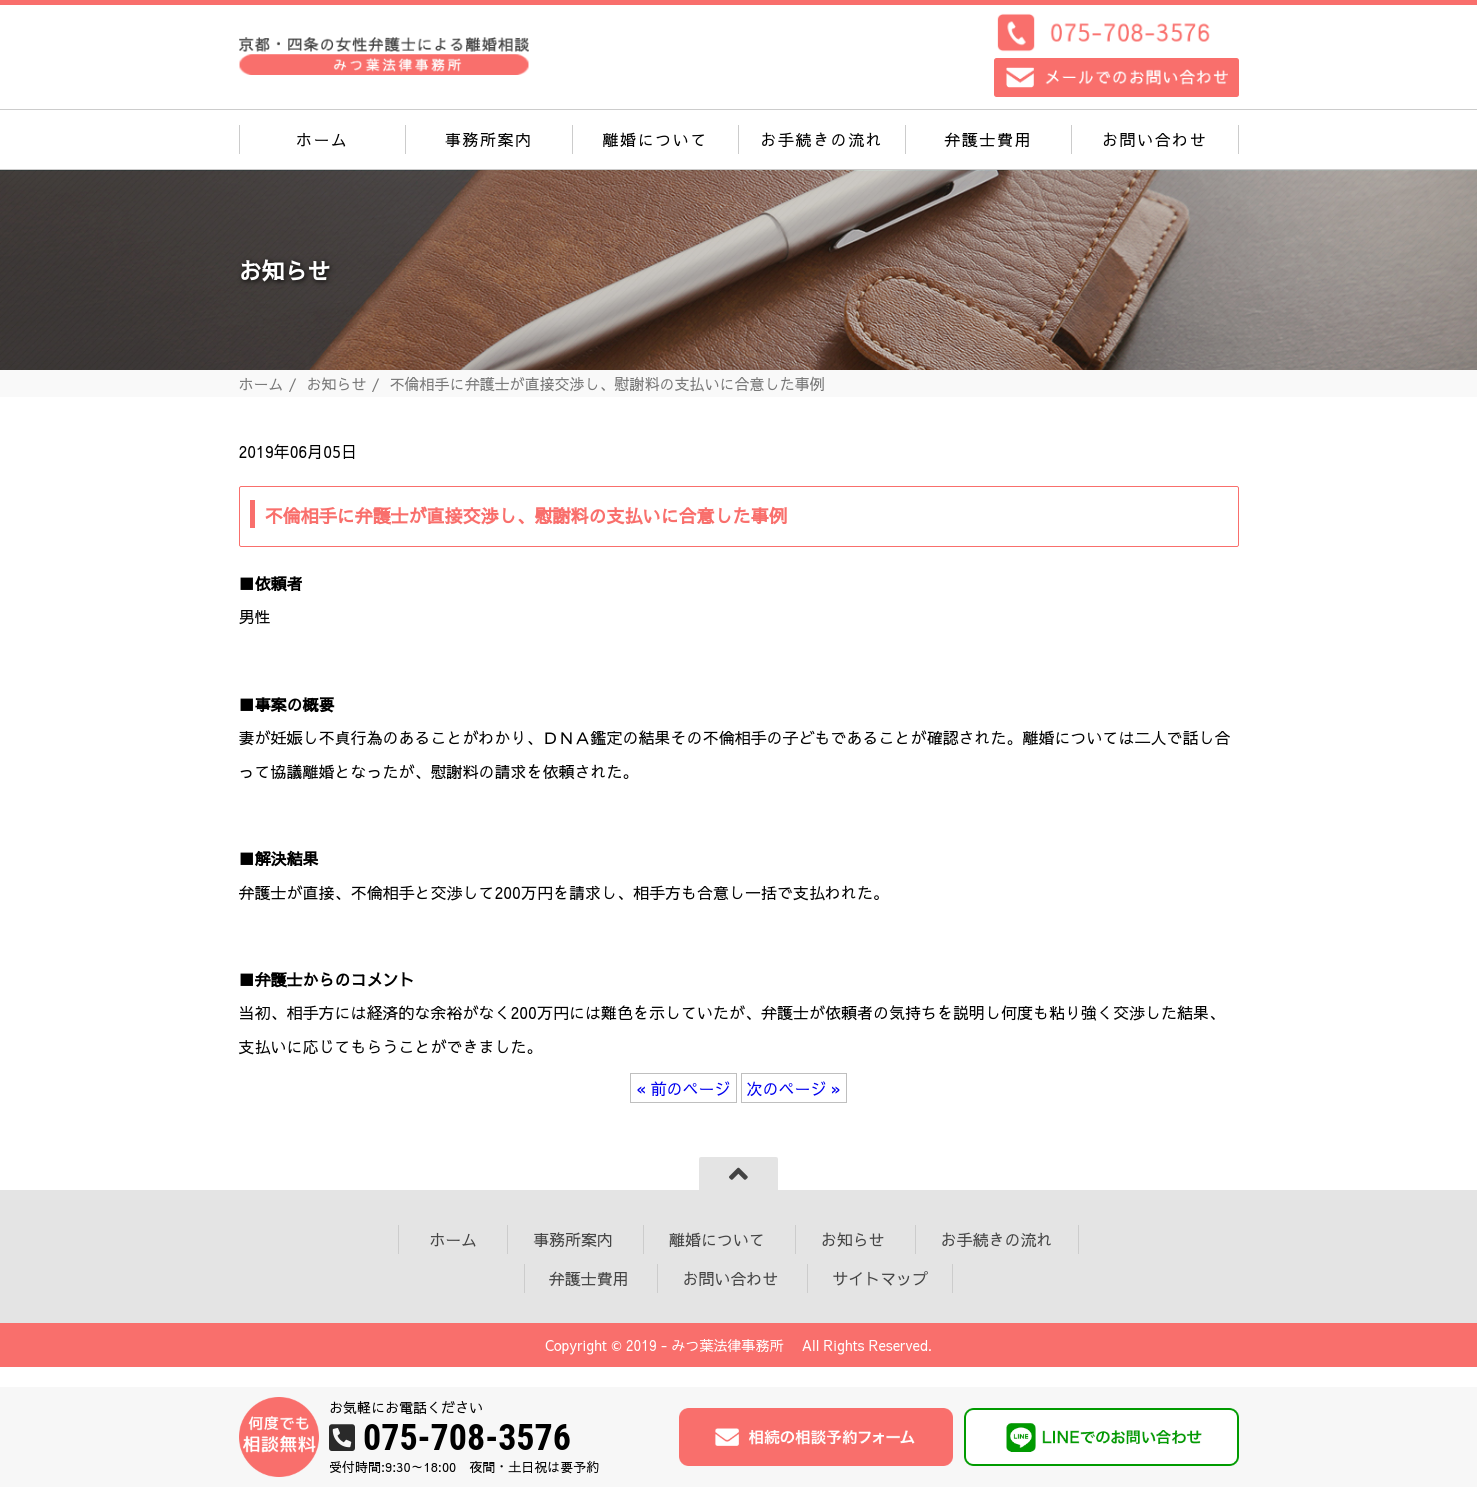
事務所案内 (489, 139)
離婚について (655, 139)
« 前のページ (683, 1088)
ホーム (322, 139)
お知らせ (336, 383)
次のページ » (794, 1088)
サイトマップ (880, 1278)
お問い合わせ (1155, 139)
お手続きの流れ (821, 139)
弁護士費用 (988, 139)
